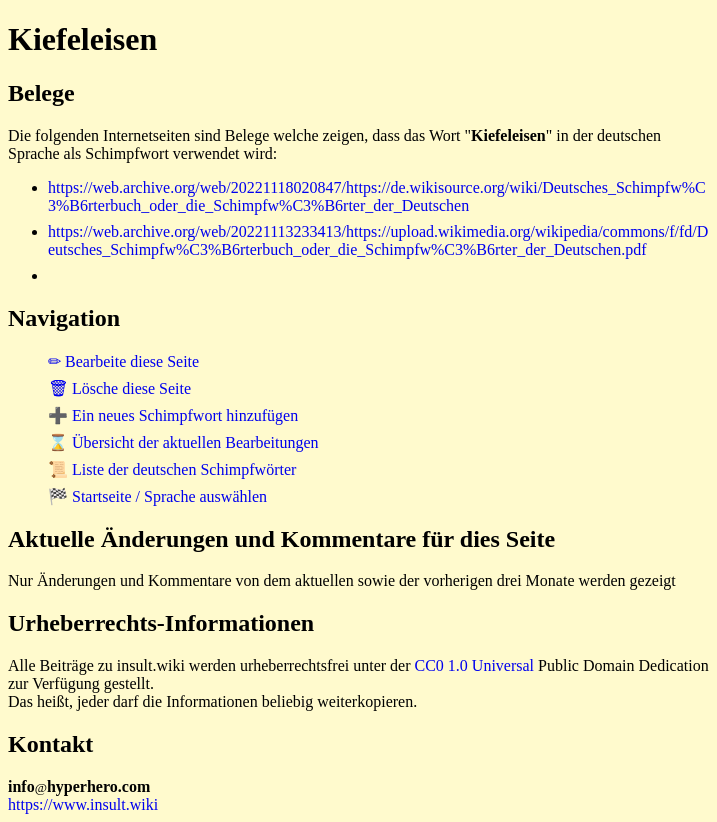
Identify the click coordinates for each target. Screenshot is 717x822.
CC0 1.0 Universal (475, 665)
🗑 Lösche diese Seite (119, 388)
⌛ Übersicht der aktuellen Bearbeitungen (183, 442)
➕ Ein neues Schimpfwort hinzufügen (173, 415)
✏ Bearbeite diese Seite (123, 361)
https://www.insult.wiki (83, 804)
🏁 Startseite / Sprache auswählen (157, 496)
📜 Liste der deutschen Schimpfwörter (172, 469)
